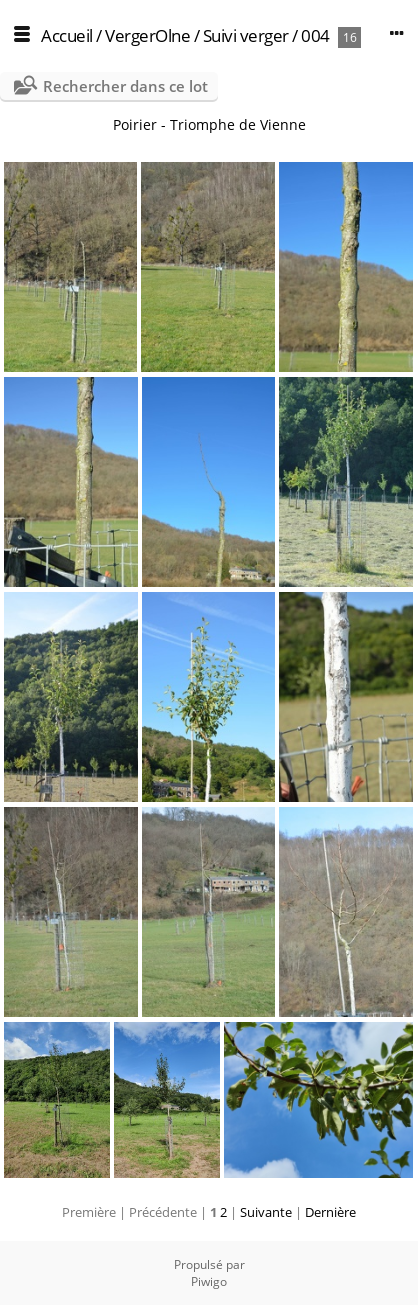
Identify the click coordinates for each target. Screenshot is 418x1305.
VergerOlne (147, 35)
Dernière (330, 1212)
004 (315, 35)
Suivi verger (246, 35)
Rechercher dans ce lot (125, 86)
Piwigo (209, 1281)
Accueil (67, 35)
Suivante (266, 1212)
